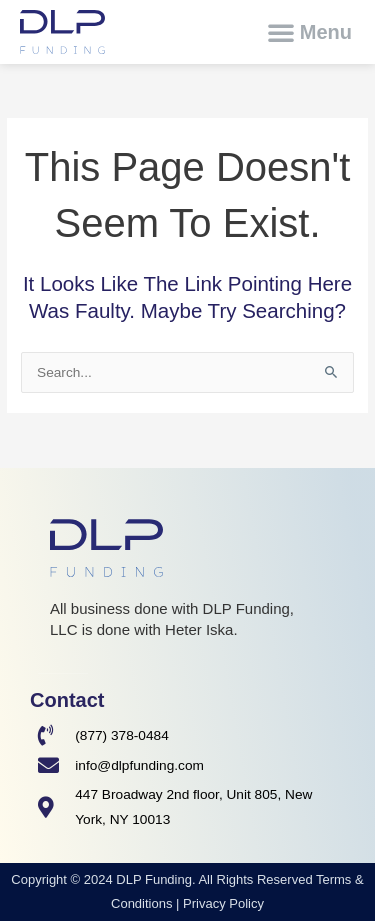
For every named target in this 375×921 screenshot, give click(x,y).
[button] (309, 32)
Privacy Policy (223, 903)
